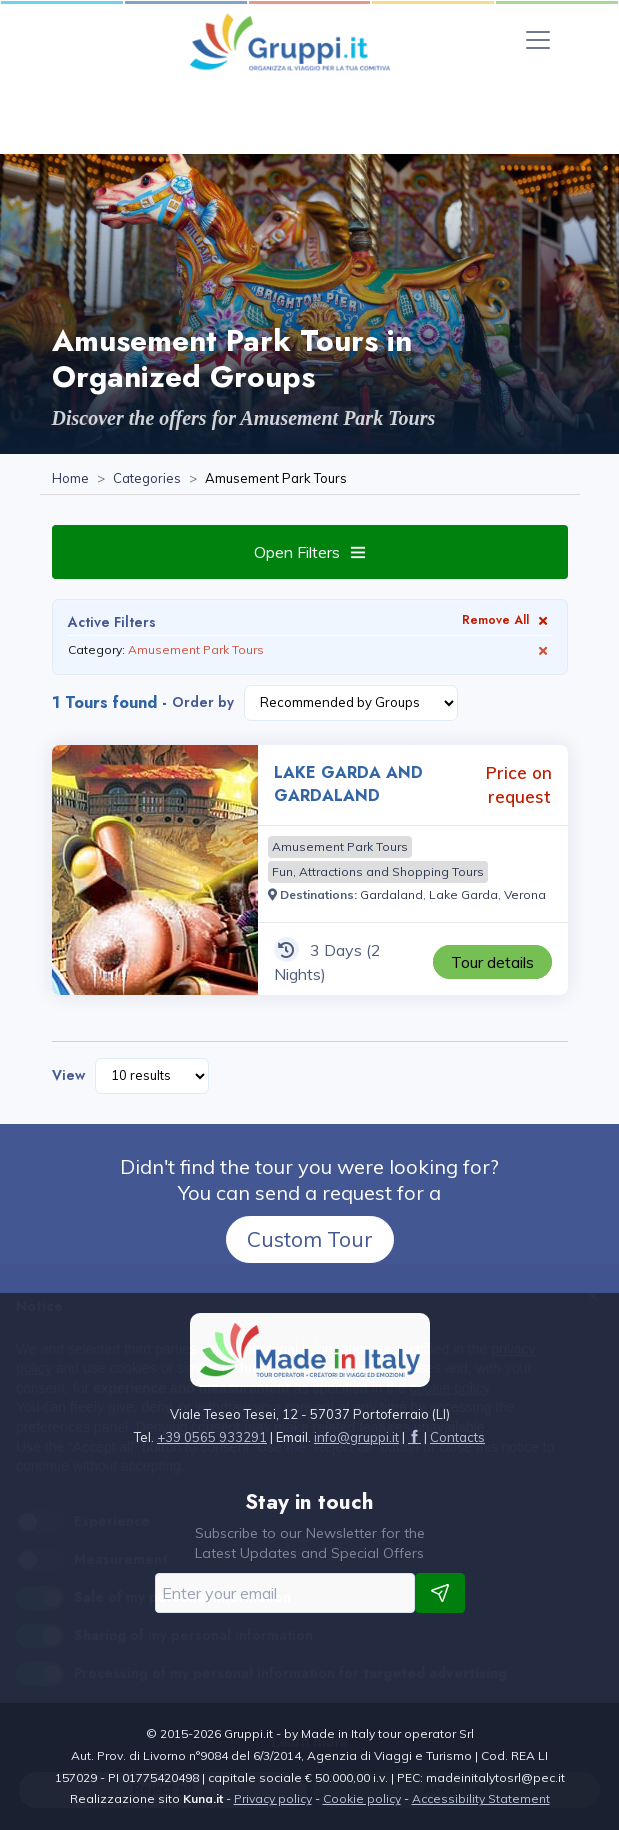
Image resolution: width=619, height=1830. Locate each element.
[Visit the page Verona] (525, 894)
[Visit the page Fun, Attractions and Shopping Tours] (378, 872)
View (68, 1075)
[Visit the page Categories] (147, 479)
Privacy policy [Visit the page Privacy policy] (273, 1798)
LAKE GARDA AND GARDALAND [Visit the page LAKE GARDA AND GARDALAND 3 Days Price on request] (348, 783)
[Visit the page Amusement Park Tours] (340, 847)
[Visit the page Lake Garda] (463, 894)
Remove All (507, 619)
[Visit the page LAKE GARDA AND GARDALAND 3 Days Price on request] (155, 870)
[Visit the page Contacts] (457, 1437)
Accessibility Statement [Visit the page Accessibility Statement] (481, 1798)
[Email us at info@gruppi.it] (356, 1437)
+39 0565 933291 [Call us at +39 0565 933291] (212, 1437)
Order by (203, 702)
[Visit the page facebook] (414, 1437)
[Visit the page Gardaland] (391, 894)
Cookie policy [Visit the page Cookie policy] (362, 1798)
